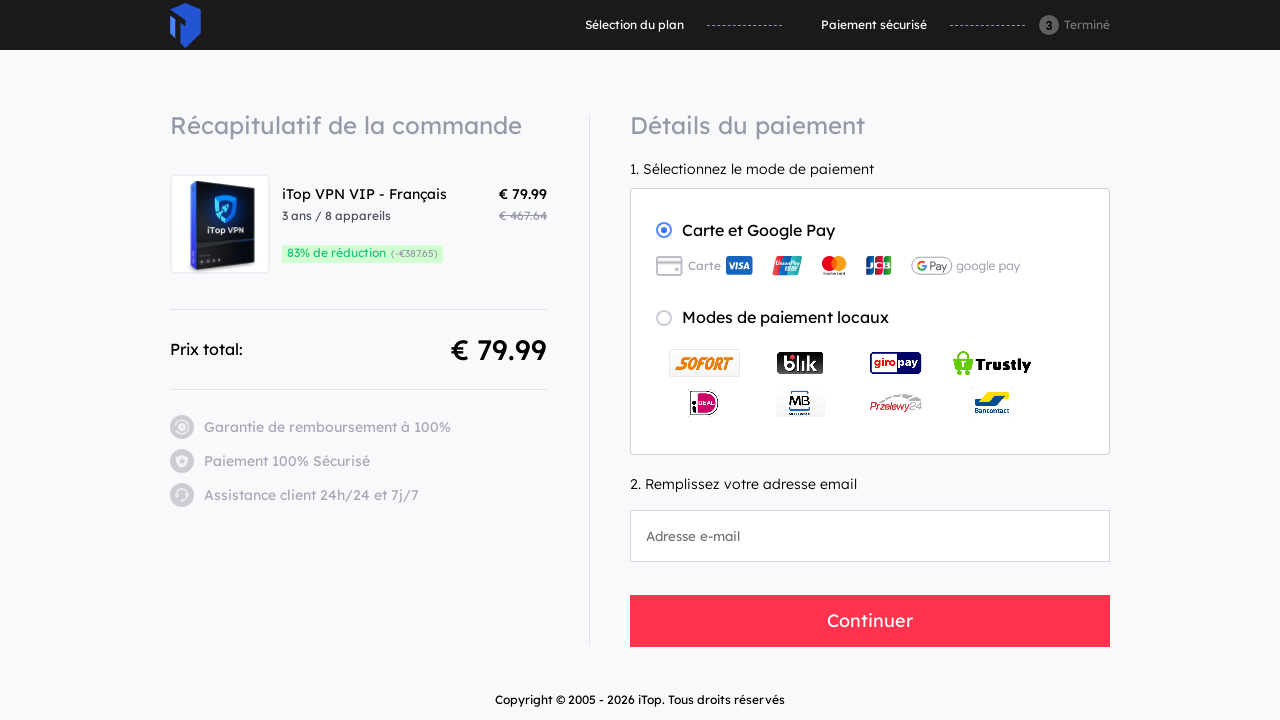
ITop (185, 25)
